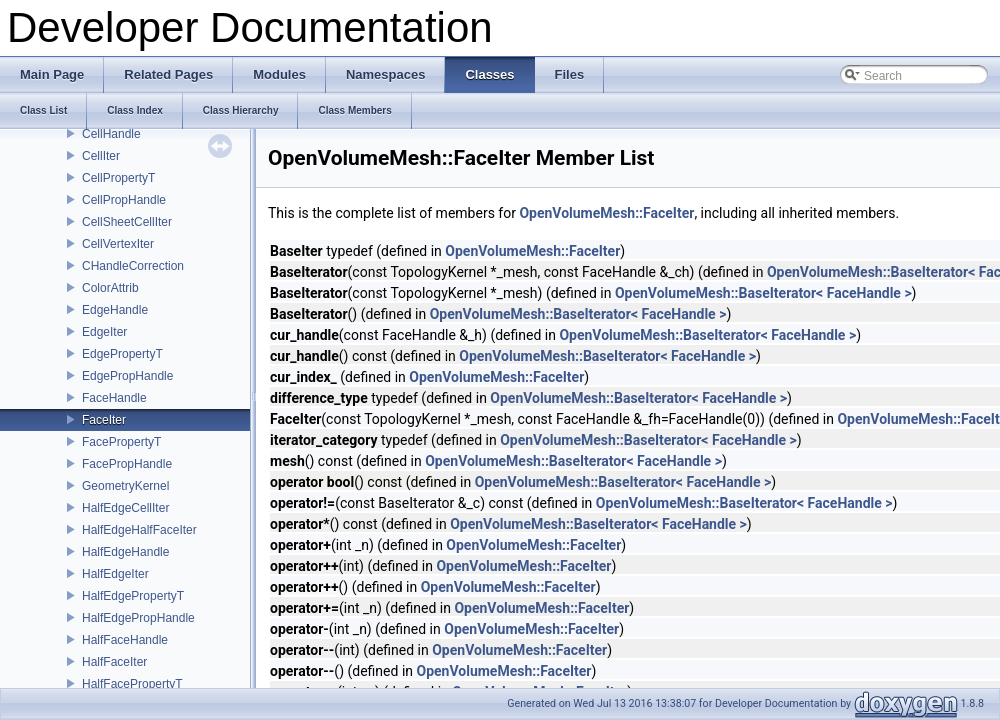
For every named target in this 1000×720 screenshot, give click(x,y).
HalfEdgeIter (115, 574)
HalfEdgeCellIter (125, 508)
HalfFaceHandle (125, 640)
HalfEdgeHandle (125, 552)
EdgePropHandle (127, 376)
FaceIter (104, 420)
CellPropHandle (124, 200)
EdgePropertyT (122, 354)
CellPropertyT (118, 178)
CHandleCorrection (133, 266)
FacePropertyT (121, 442)
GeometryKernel (125, 486)
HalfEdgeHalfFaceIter (139, 530)
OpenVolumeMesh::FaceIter (606, 213)
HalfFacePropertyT (132, 684)
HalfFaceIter (114, 662)
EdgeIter (104, 332)
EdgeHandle (115, 310)
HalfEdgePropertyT (133, 596)
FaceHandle (114, 398)
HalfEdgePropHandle (138, 618)
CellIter (101, 156)
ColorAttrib (110, 288)
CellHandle (111, 134)
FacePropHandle (127, 464)
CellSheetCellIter (127, 222)
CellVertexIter (118, 244)
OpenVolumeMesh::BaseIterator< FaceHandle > (763, 293)
